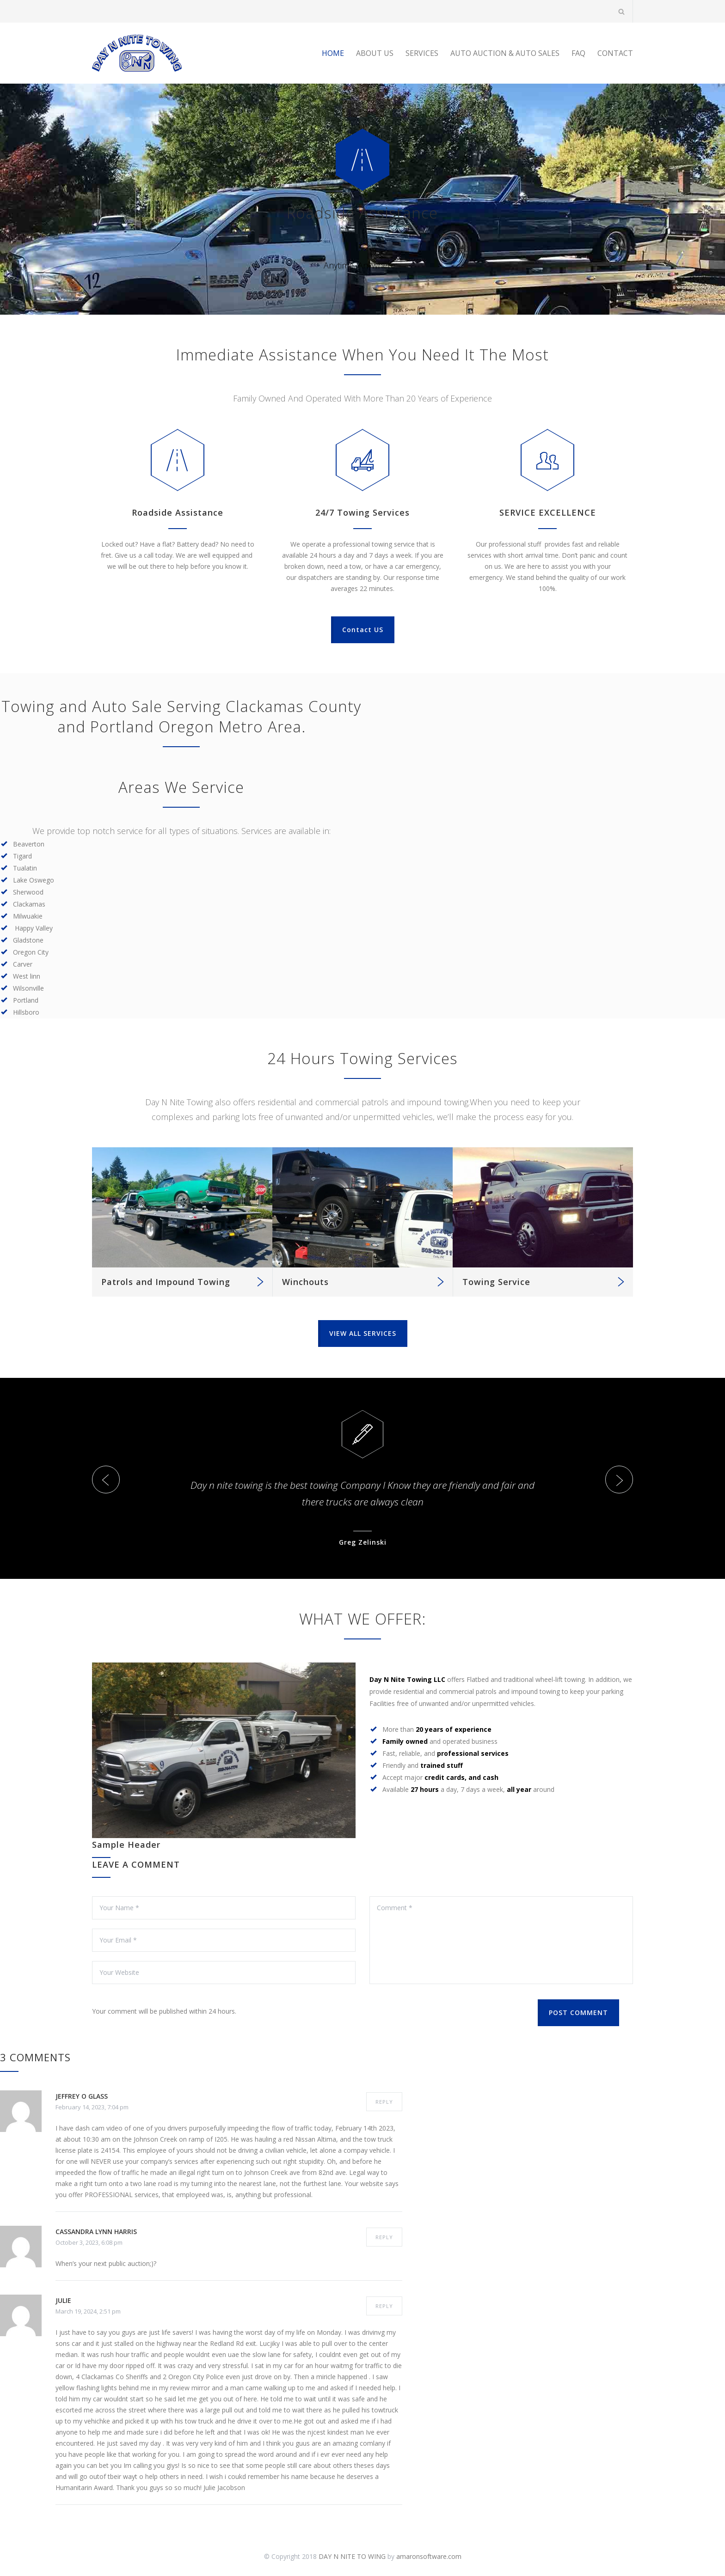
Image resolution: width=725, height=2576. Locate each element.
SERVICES (422, 53)
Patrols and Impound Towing (165, 1281)
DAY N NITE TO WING (352, 2556)
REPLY (384, 2101)
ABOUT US (374, 53)
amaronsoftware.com (428, 2556)
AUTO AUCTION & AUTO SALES (504, 53)
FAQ (578, 53)
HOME (333, 53)
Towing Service (496, 1281)
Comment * (501, 1940)
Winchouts (305, 1281)
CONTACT (615, 53)
